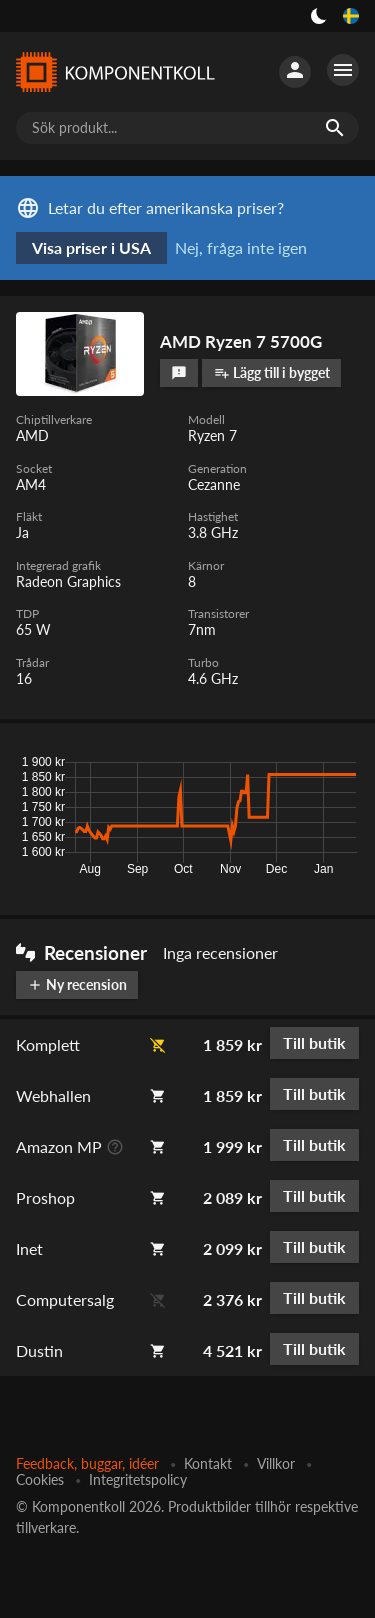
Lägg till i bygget (272, 372)
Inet (29, 1248)
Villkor (276, 1463)
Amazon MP (59, 1146)
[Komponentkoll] (115, 72)
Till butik (314, 1042)
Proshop (45, 1197)
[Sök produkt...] (187, 128)
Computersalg (65, 1299)
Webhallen (53, 1095)
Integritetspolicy (138, 1479)
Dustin (39, 1350)
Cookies (40, 1479)
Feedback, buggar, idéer (87, 1463)
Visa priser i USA (91, 247)
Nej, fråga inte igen (241, 247)
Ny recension (77, 984)
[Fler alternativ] (343, 70)
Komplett (48, 1044)
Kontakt (208, 1463)
